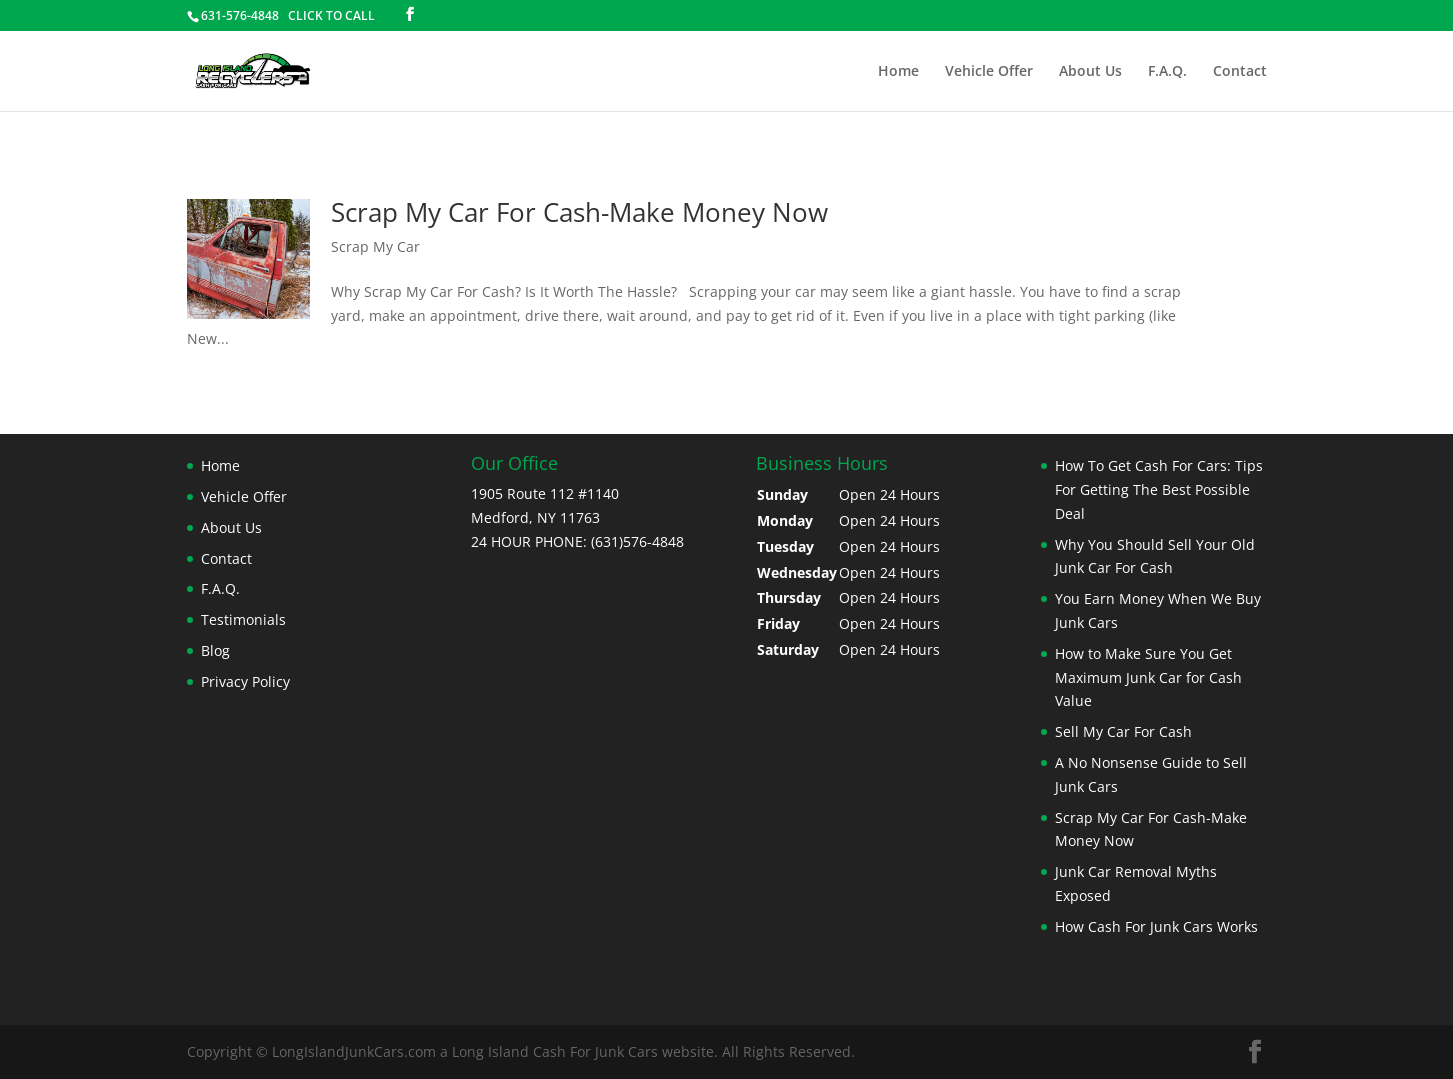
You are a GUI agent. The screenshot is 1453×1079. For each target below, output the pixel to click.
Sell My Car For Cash (1123, 731)
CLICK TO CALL (331, 15)
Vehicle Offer (989, 72)
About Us (1090, 72)
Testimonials (243, 619)
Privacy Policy (245, 681)
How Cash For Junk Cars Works (1156, 926)
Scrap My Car (375, 246)
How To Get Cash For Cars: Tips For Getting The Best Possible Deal (1159, 489)
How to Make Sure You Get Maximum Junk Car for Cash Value (1148, 677)
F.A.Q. (1167, 72)
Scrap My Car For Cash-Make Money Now (579, 212)
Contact (1240, 72)
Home (898, 72)
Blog (215, 650)
